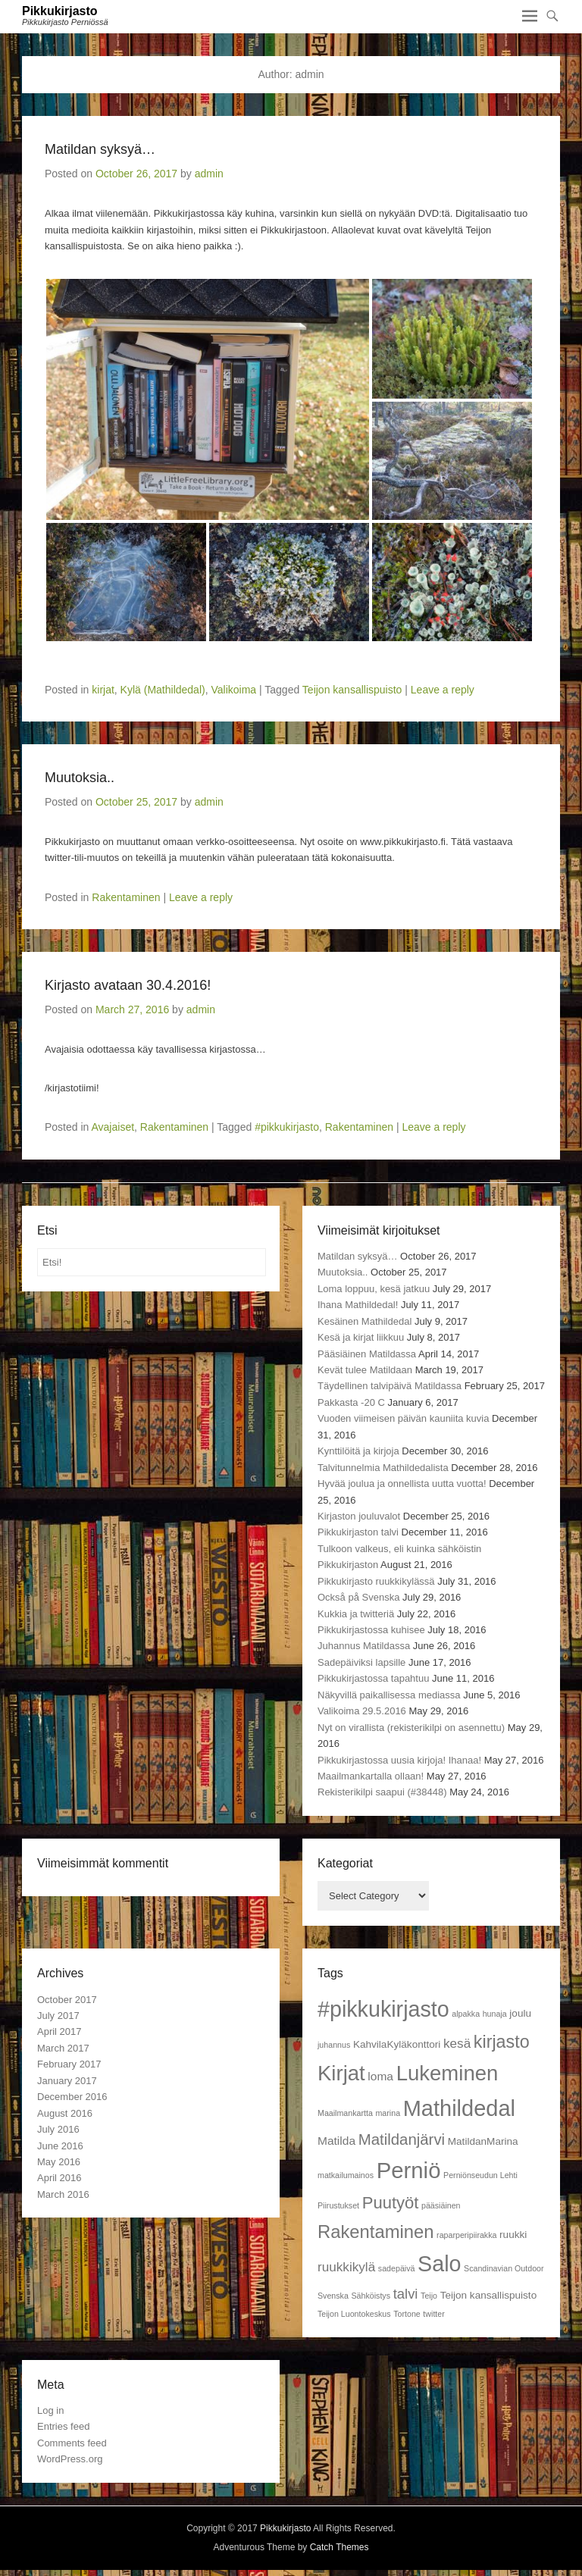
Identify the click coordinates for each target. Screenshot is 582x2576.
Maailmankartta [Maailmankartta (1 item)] (345, 2112)
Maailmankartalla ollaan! (371, 1776)
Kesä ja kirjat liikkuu (361, 1337)
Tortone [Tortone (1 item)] (407, 2313)
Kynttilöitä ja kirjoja (358, 1451)
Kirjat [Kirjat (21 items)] (341, 2073)
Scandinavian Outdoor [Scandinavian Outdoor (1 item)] (503, 2268)
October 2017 (67, 1999)
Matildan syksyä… (100, 149)
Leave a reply (442, 690)
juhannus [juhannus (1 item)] (334, 2044)
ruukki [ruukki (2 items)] (513, 2234)
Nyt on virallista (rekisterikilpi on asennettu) (411, 1727)
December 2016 (72, 2096)
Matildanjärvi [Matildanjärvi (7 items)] (401, 2139)
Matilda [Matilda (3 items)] (336, 2140)
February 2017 (69, 2064)
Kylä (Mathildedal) (162, 690)
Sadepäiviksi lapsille (361, 1662)
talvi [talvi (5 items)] (405, 2294)
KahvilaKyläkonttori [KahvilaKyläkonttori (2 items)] (396, 2044)
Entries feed (63, 2426)
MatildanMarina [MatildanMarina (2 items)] (483, 2141)
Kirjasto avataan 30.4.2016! (128, 985)
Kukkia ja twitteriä (356, 1614)
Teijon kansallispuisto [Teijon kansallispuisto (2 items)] (488, 2295)
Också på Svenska (358, 1597)
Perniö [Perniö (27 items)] (409, 2170)
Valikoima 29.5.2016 (362, 1711)
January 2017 (67, 2080)
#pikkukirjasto (287, 1127)
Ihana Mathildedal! (358, 1304)
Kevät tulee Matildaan (365, 1370)
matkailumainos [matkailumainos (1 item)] (346, 2175)
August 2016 (64, 2113)
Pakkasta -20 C (351, 1402)
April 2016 (59, 2177)
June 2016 (60, 2146)
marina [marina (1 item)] (387, 2112)
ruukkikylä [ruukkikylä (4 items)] (346, 2266)
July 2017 (58, 2015)
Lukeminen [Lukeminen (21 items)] (447, 2073)
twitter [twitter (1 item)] (433, 2313)
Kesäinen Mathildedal (364, 1321)
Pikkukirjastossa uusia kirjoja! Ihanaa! (399, 1760)
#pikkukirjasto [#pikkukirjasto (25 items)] (383, 2009)
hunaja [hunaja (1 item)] (495, 2013)
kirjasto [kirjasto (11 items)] (502, 2042)
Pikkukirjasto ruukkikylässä (376, 1581)
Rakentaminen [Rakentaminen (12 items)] (375, 2231)
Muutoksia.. (79, 777)
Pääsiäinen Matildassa (367, 1354)
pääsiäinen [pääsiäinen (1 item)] (441, 2205)
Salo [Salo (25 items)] (439, 2264)
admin (209, 173)
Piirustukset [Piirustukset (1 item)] (338, 2205)
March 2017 (63, 2048)
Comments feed (72, 2443)
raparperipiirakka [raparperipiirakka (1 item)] (466, 2235)
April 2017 (59, 2031)
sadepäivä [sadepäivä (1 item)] (396, 2268)
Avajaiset (113, 1127)
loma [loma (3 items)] (380, 2076)
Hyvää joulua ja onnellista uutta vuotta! (402, 1483)
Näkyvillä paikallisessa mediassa (389, 1695)
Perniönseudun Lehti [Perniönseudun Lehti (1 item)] (480, 2175)
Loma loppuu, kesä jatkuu (374, 1288)
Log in (50, 2410)
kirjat (103, 690)
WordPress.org (69, 2459)
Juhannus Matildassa (364, 1645)
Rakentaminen (126, 897)
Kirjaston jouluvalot (359, 1516)
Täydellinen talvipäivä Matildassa (390, 1385)
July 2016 (58, 2129)
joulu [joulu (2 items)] (520, 2013)
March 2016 (63, 2194)
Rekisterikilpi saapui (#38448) (382, 1792)
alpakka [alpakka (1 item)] (466, 2013)
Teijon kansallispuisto (352, 690)
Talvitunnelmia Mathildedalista (383, 1467)
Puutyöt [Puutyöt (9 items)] (390, 2202)
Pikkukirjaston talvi (358, 1532)
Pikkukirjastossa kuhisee (371, 1629)
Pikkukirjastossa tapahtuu (373, 1678)
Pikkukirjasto (60, 11)
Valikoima (233, 690)
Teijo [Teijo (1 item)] (429, 2295)
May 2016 (58, 2162)
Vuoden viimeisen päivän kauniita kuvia (403, 1418)
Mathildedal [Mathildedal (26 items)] (459, 2108)
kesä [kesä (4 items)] (457, 2043)
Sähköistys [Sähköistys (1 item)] (371, 2295)
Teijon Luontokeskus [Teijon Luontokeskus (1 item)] (354, 2313)
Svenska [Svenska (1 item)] (333, 2295)
